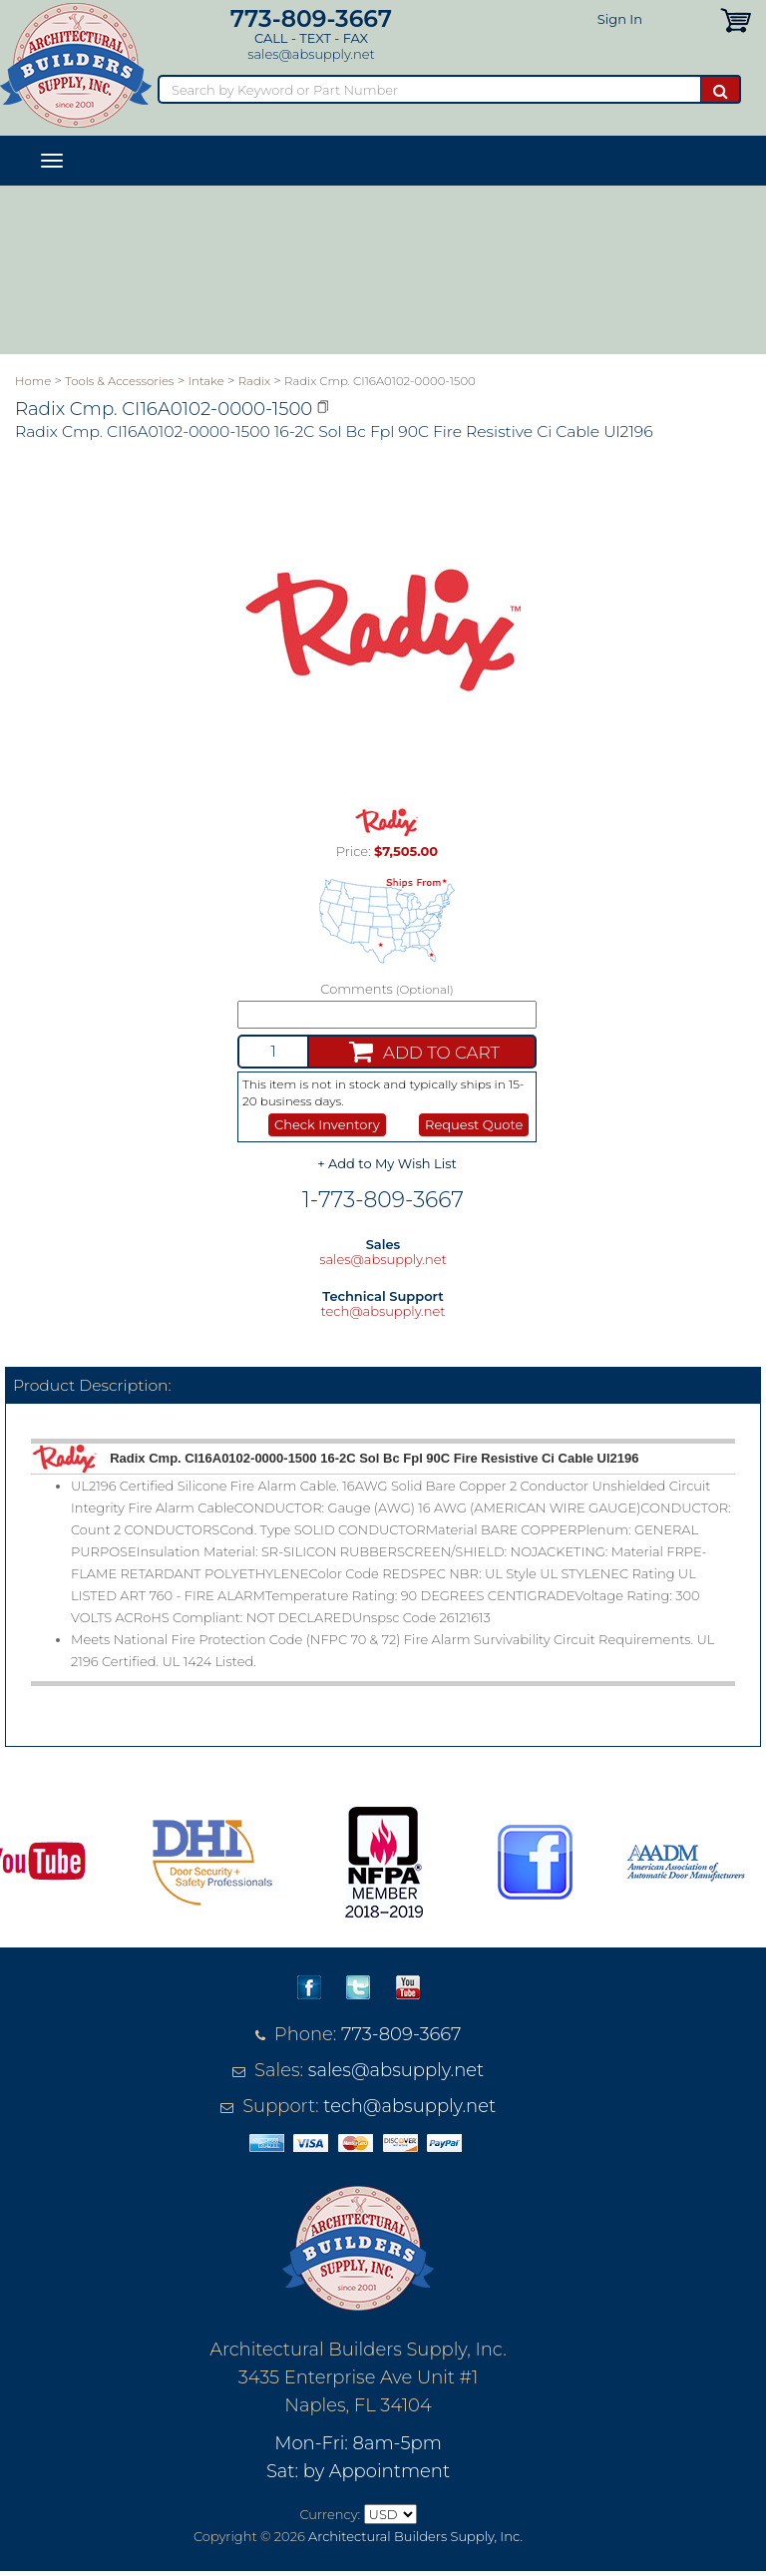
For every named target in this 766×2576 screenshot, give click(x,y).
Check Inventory (327, 1124)
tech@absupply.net (383, 1311)
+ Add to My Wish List (387, 1163)
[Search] (429, 89)
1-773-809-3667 (383, 1199)
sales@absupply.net (310, 54)
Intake (206, 381)
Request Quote (474, 1124)
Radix (254, 381)
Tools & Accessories (119, 381)
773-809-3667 (311, 18)
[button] (735, 19)
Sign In (619, 19)
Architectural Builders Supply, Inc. (415, 2536)
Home (33, 381)
